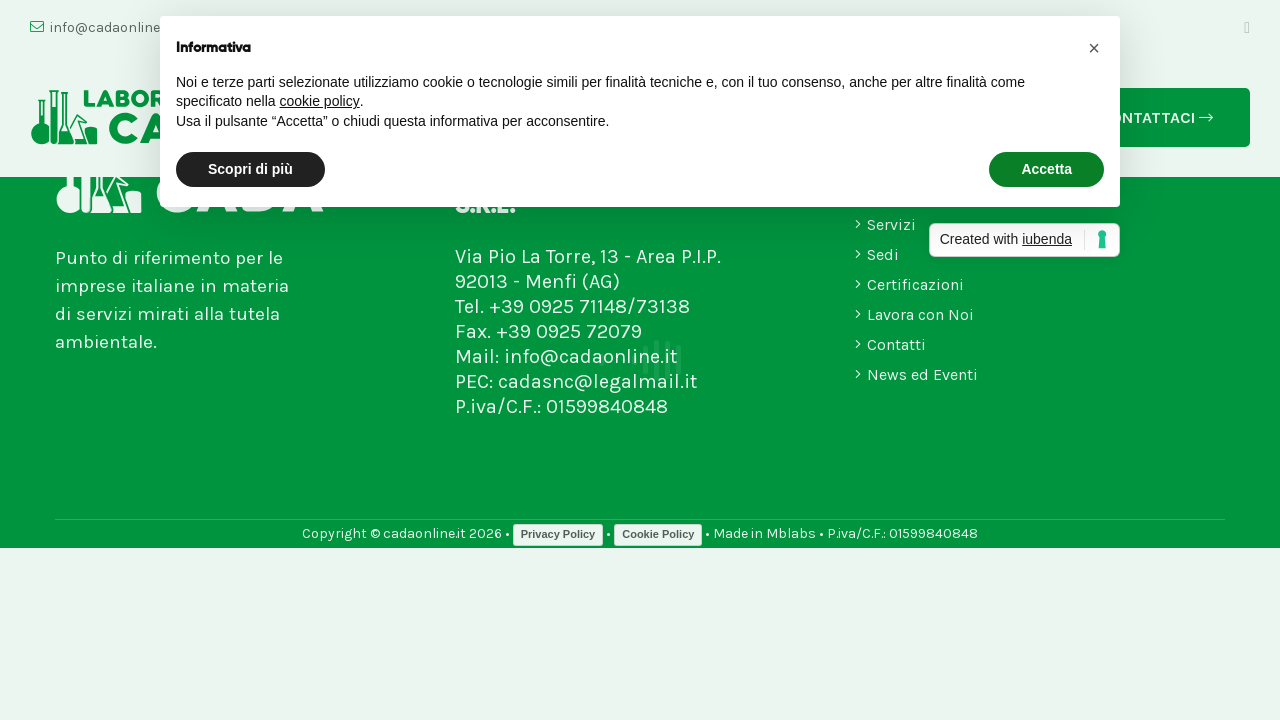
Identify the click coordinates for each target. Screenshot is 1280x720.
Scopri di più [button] (250, 169)
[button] (1094, 48)
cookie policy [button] (320, 101)
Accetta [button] (1046, 169)
